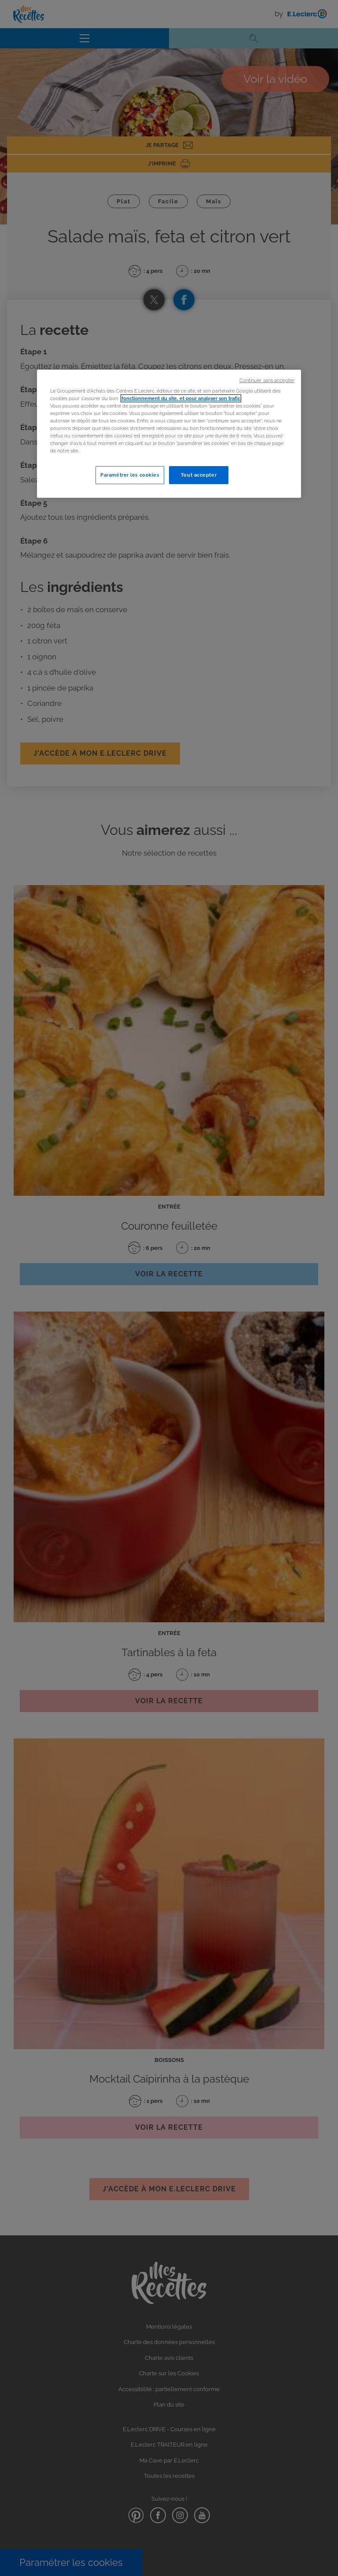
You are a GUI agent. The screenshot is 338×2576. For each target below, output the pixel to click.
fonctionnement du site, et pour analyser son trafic (180, 398)
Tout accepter (199, 475)
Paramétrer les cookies (129, 475)
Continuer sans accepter (266, 380)
